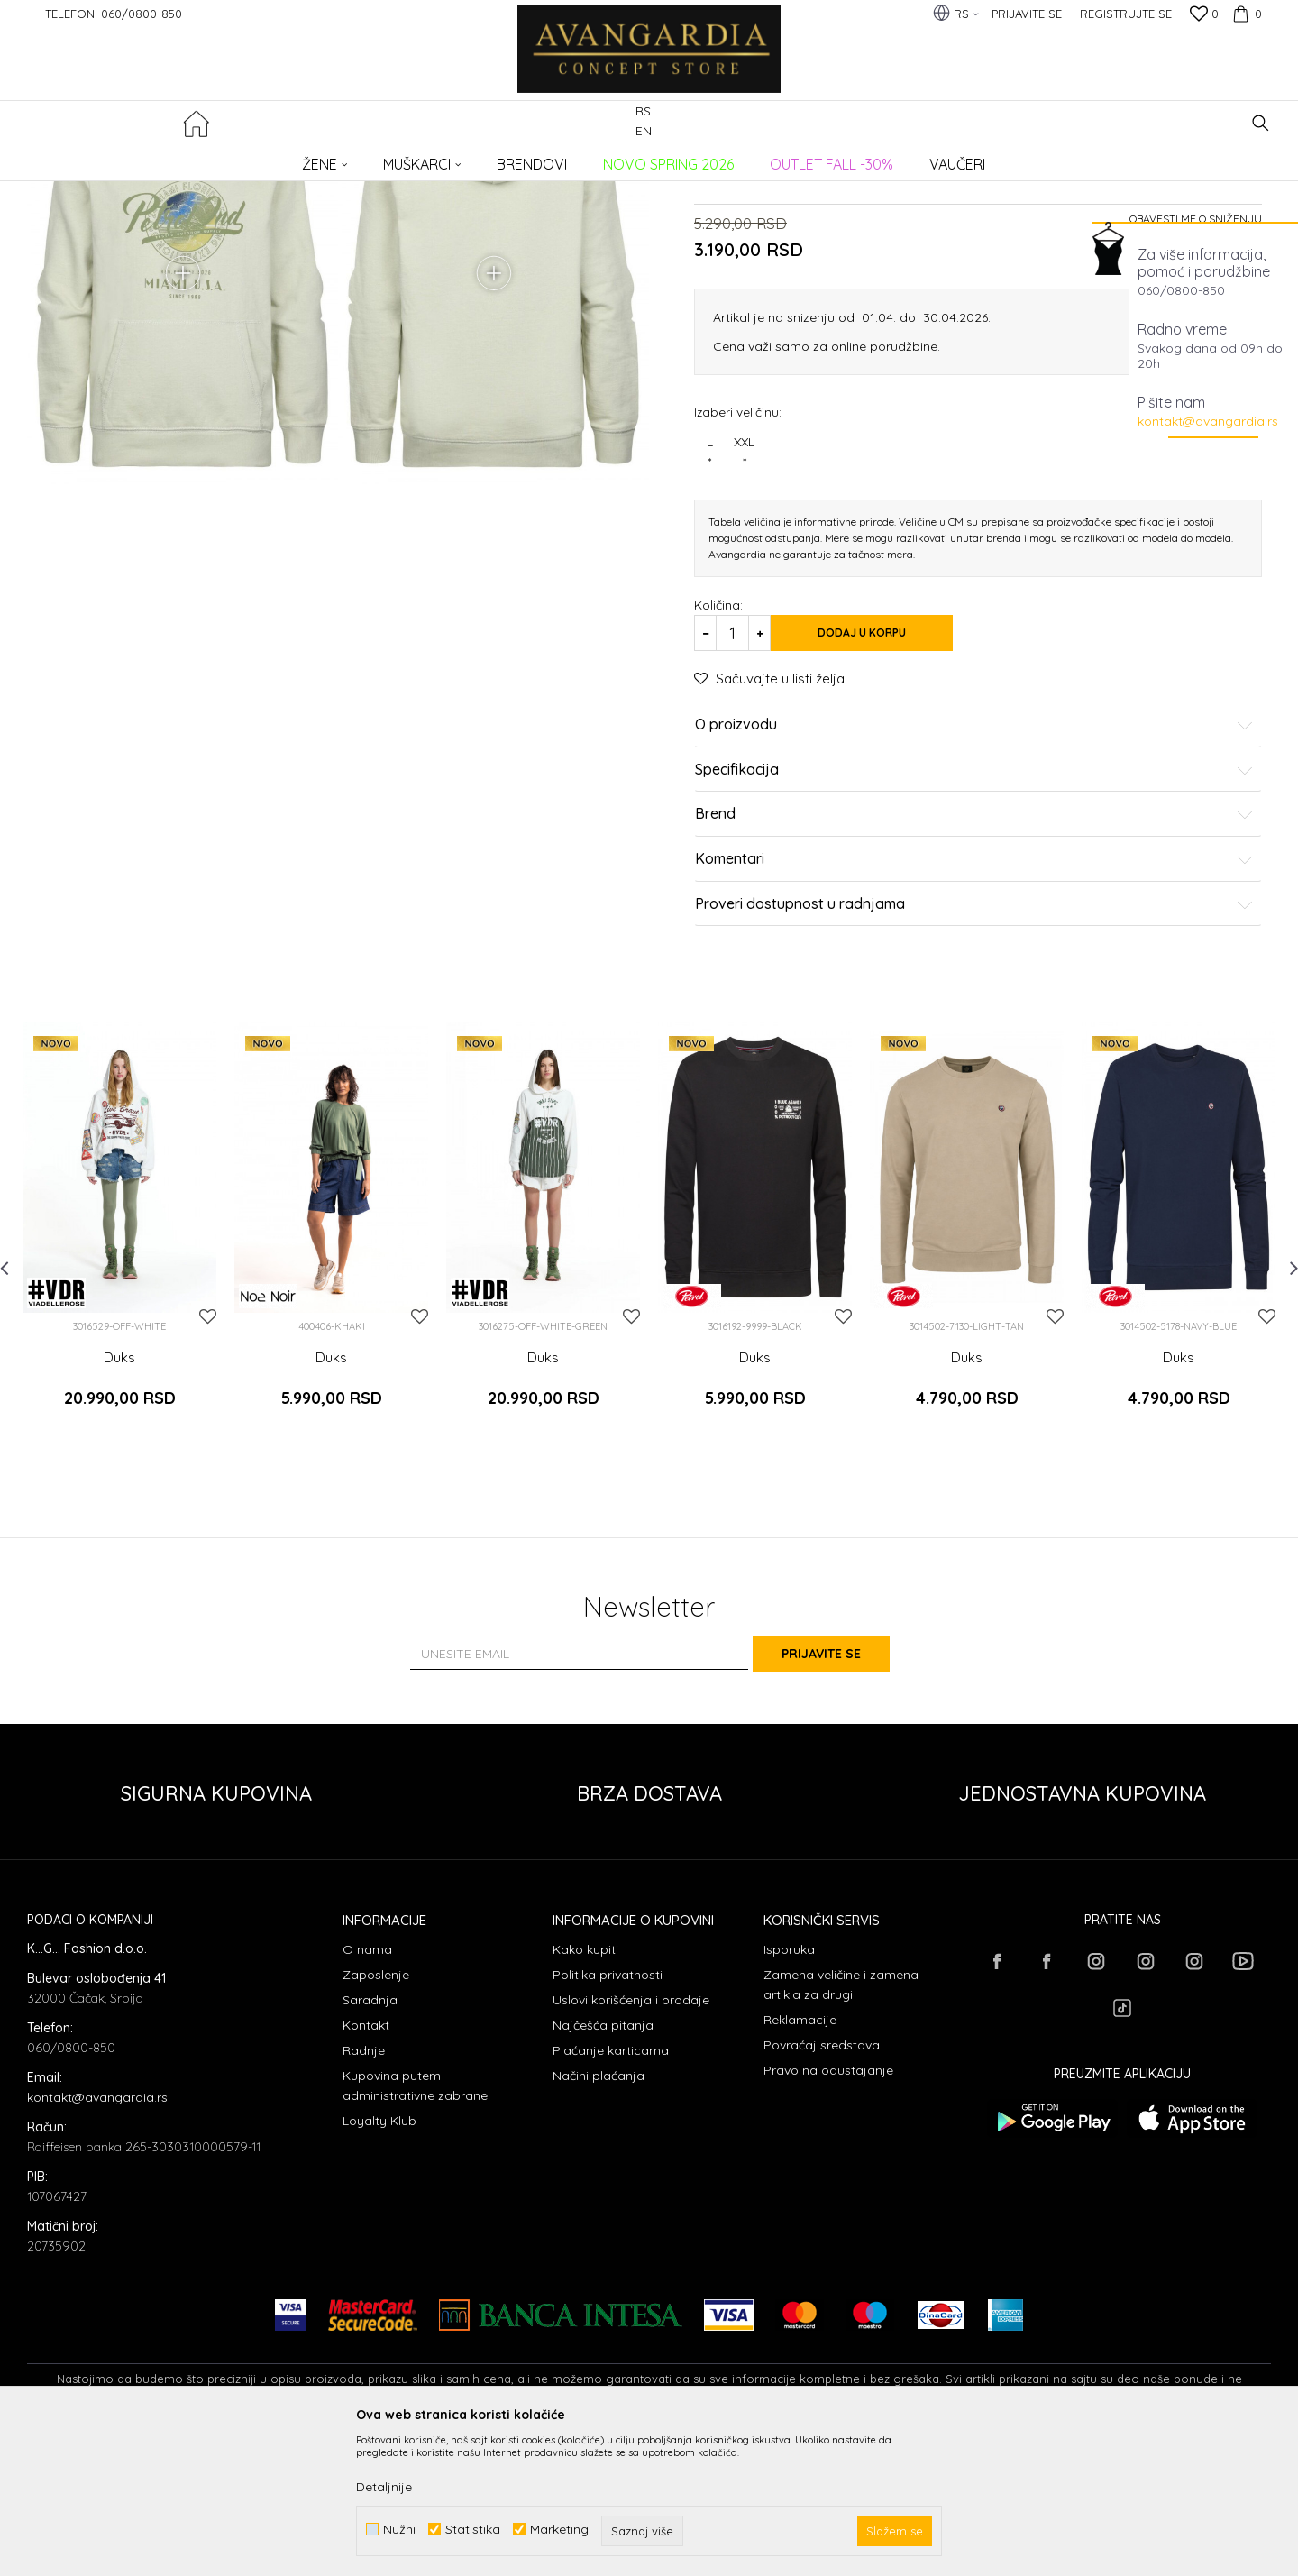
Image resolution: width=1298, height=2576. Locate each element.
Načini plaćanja (598, 2216)
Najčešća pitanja (603, 2166)
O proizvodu (974, 892)
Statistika (472, 2529)
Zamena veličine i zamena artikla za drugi (841, 2125)
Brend (974, 981)
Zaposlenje (376, 2115)
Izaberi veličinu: (738, 578)
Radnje (364, 2191)
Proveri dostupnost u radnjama (974, 1070)
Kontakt (366, 2166)
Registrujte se (1126, 13)
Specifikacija (974, 937)
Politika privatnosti (608, 2115)
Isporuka (789, 2090)
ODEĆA (270, 158)
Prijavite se (847, 1793)
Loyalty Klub (379, 2261)
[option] (119, 1397)
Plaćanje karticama (611, 2191)
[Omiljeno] (1204, 15)
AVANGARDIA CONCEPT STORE (103, 158)
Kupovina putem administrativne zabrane (415, 2226)
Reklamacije (799, 2160)
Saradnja (370, 2140)
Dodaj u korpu (883, 800)
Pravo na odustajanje (828, 2211)
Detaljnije (384, 2487)
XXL (744, 619)
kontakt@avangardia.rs (1208, 421)
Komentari (974, 1026)
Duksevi (322, 158)
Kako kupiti (585, 2090)
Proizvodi (217, 158)
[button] (1260, 123)
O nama (367, 2090)
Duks (119, 1524)
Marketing (559, 2529)
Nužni (399, 2529)
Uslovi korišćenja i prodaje (631, 2140)
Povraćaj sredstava (821, 2185)
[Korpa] (1245, 14)
